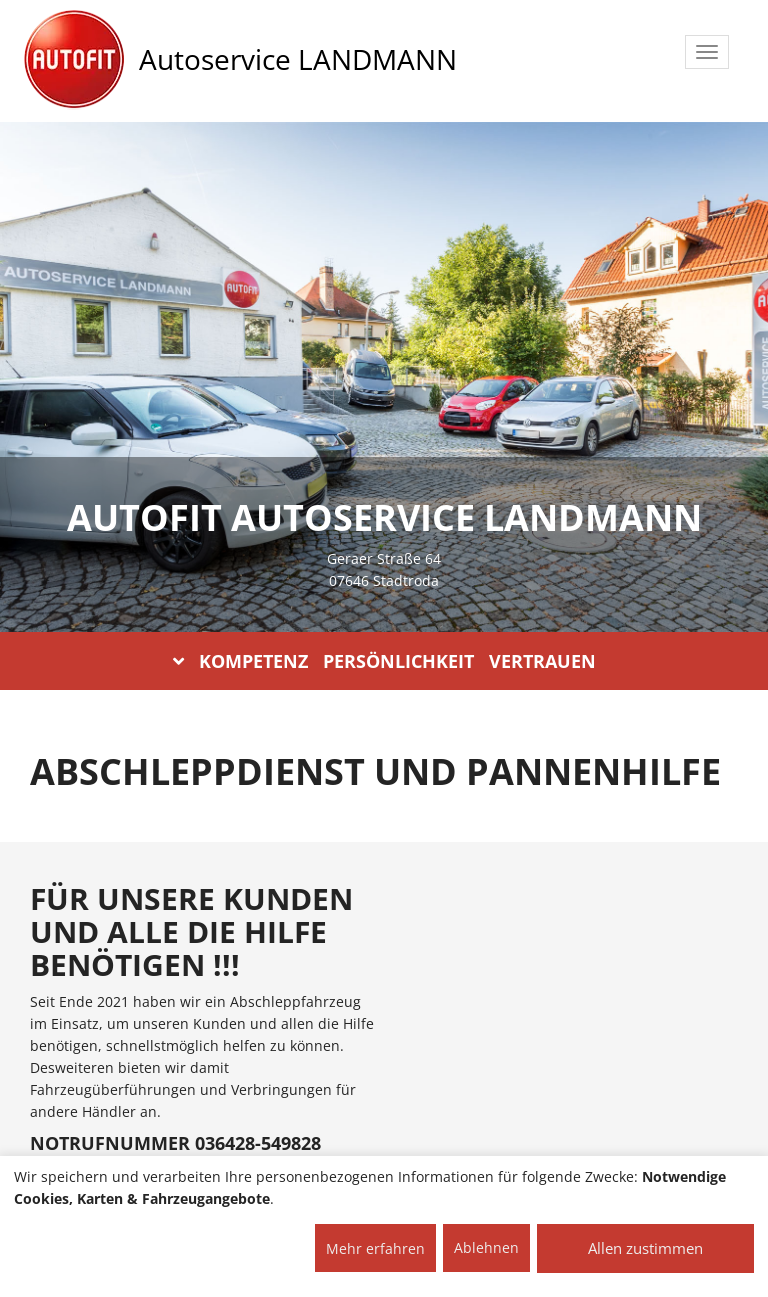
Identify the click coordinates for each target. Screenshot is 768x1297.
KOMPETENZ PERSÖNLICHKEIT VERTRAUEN (384, 661)
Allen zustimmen (645, 1248)
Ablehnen (486, 1247)
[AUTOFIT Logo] (74, 60)
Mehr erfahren (375, 1248)
